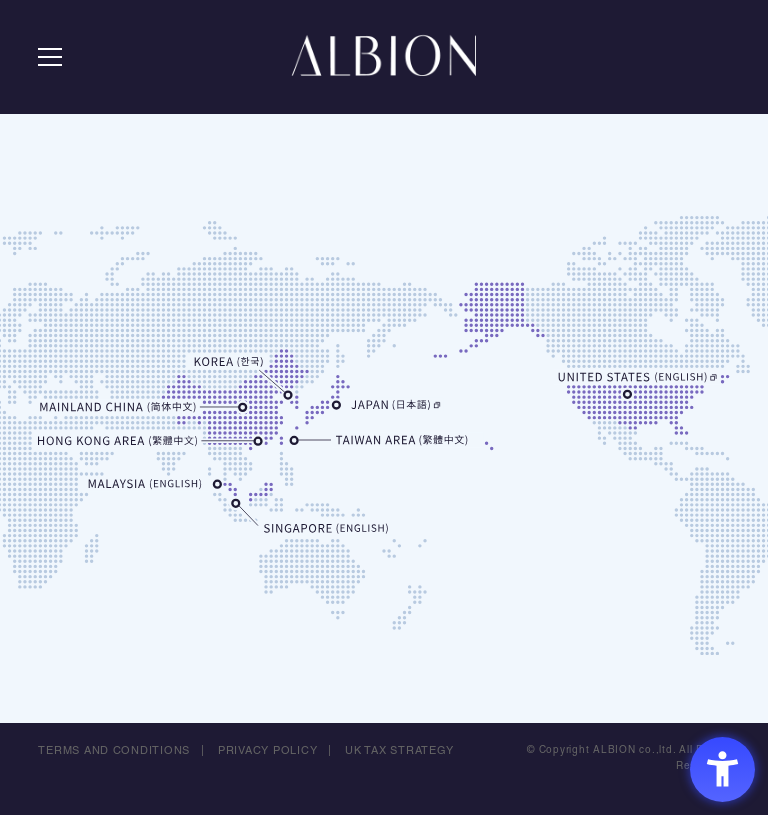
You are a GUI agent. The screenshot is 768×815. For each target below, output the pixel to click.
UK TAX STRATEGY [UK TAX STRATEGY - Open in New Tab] (400, 751)
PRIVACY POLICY (268, 751)
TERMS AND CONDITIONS (114, 751)
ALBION (384, 60)
